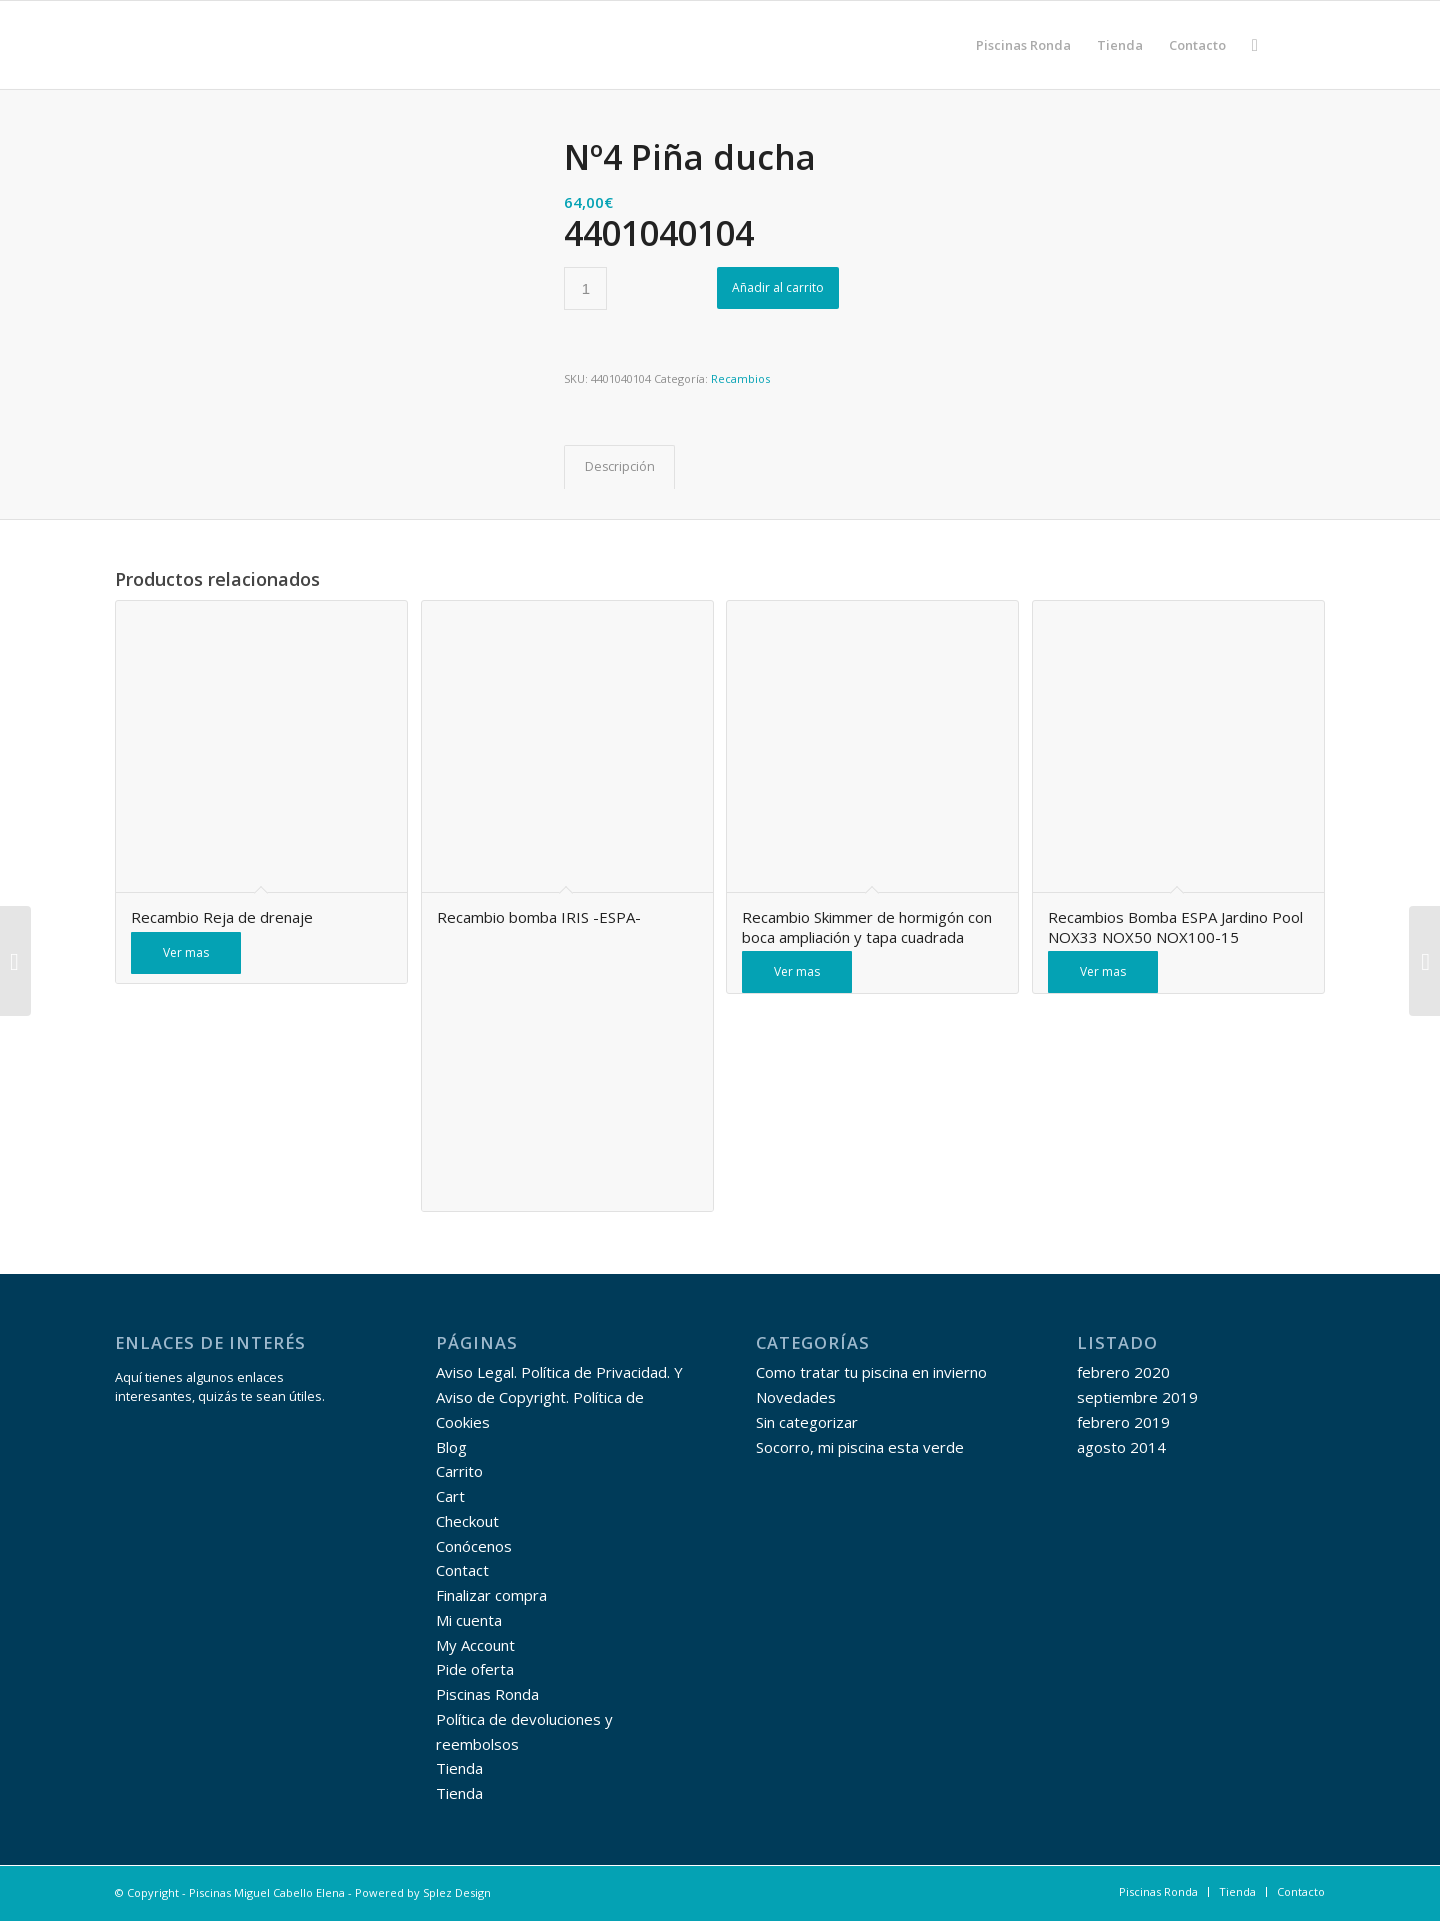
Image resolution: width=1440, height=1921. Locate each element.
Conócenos (474, 1546)
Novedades (796, 1397)
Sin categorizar (807, 1422)
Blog (451, 1447)
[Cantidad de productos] (585, 288)
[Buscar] (1255, 45)
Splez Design (457, 1892)
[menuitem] (1023, 45)
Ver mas (186, 952)
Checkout (467, 1521)
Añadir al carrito (778, 287)
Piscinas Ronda (487, 1694)
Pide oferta (475, 1669)
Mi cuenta (469, 1620)
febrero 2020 (1123, 1372)
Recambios (740, 378)
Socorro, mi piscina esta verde (860, 1447)
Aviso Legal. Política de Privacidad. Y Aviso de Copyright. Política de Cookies (559, 1397)
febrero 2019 (1123, 1422)
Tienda (459, 1768)
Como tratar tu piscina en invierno (871, 1372)
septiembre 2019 (1137, 1397)
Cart (450, 1496)
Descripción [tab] (620, 466)
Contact (462, 1570)
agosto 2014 (1121, 1447)
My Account (475, 1645)
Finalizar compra (491, 1595)
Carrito (459, 1471)
